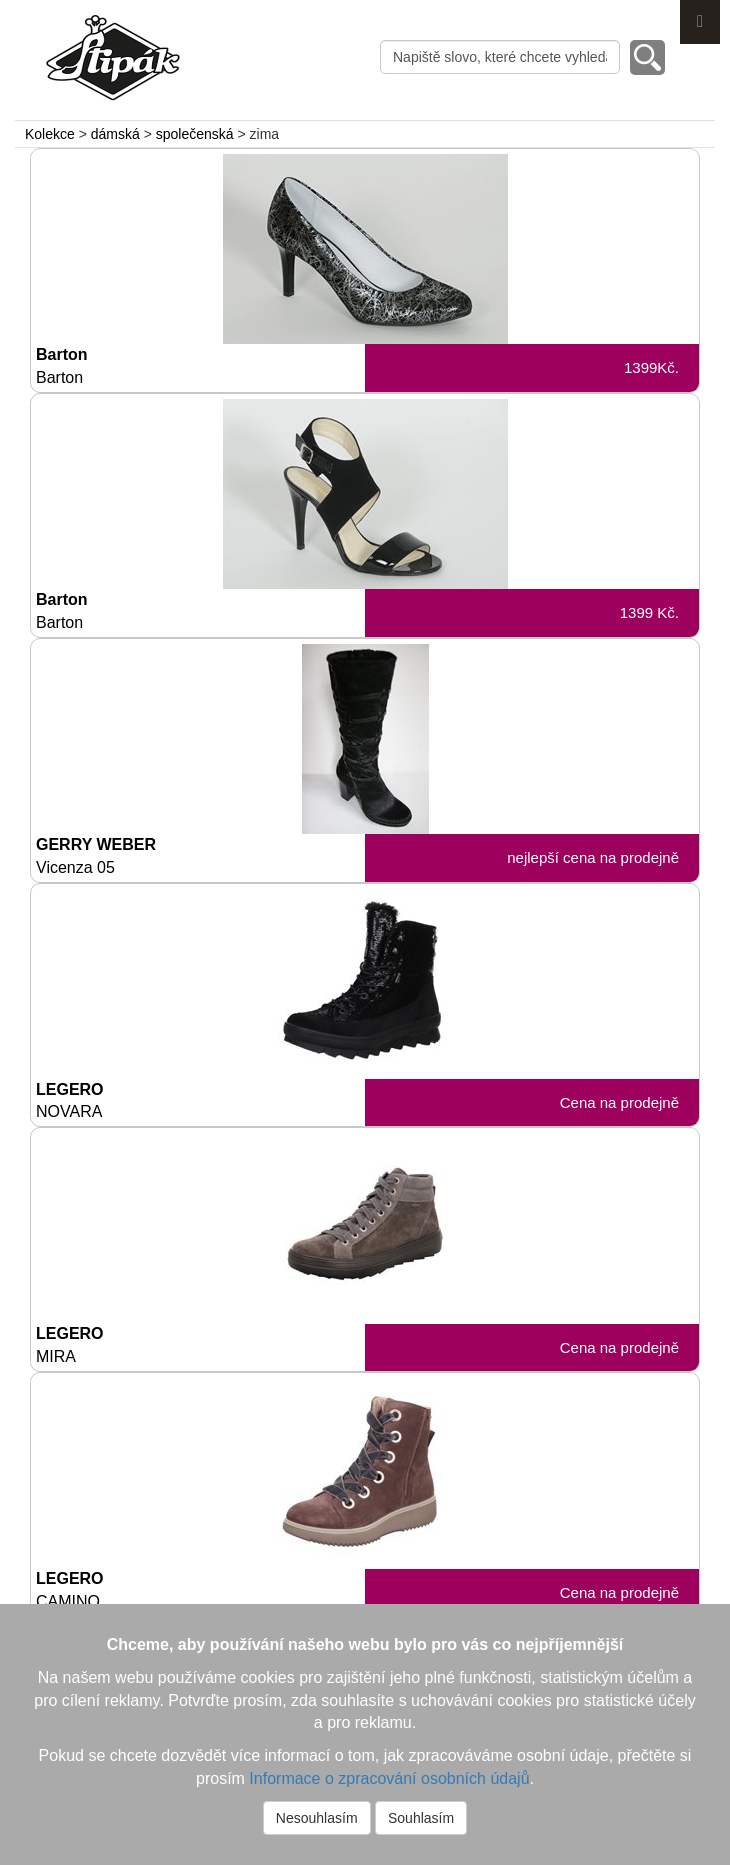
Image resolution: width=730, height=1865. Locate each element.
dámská (115, 134)
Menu (700, 22)
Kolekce (50, 134)
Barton (200, 366)
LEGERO (200, 1101)
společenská (195, 134)
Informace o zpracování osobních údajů (389, 1778)
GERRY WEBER (200, 856)
